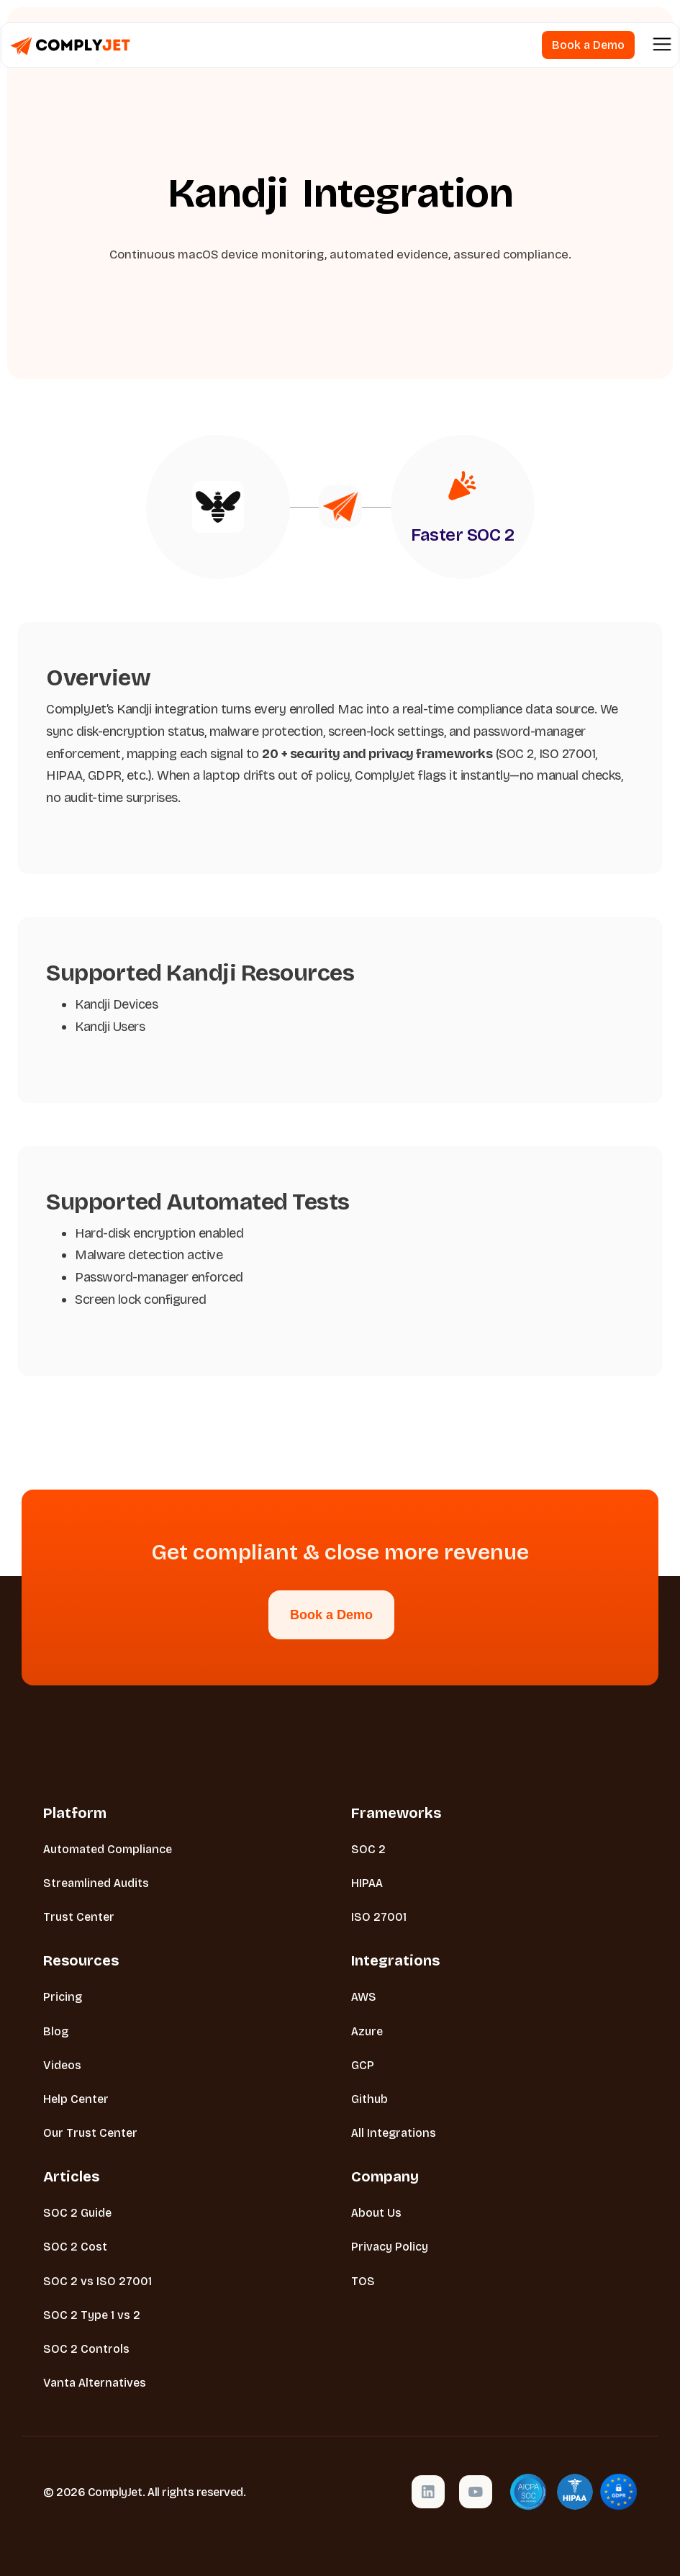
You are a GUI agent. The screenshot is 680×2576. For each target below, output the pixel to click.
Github (369, 2099)
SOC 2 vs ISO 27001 (97, 2281)
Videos (62, 2065)
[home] (70, 45)
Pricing (62, 1997)
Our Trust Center (90, 2133)
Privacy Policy (389, 2246)
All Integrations (393, 2133)
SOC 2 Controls (86, 2349)
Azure (367, 2031)
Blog (55, 2031)
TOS (363, 2281)
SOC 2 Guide (77, 2213)
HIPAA (367, 1883)
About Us (376, 2213)
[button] (662, 45)
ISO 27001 (379, 1917)
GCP (362, 2065)
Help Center (76, 2099)
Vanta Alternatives (94, 2383)
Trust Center (78, 1917)
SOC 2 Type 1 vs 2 (91, 2315)
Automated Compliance (107, 1849)
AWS (363, 1997)
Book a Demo (331, 1615)
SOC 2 (368, 1849)
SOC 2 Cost (75, 2246)
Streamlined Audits (96, 1883)
